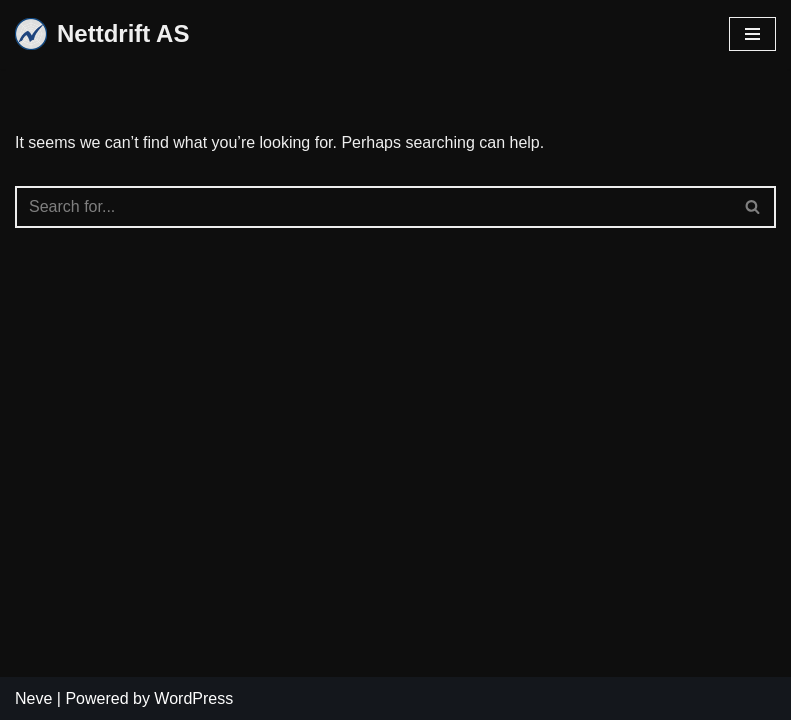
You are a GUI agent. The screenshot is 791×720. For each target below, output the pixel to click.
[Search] (373, 207)
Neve (33, 698)
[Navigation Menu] (752, 34)
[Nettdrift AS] (102, 34)
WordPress (193, 698)
